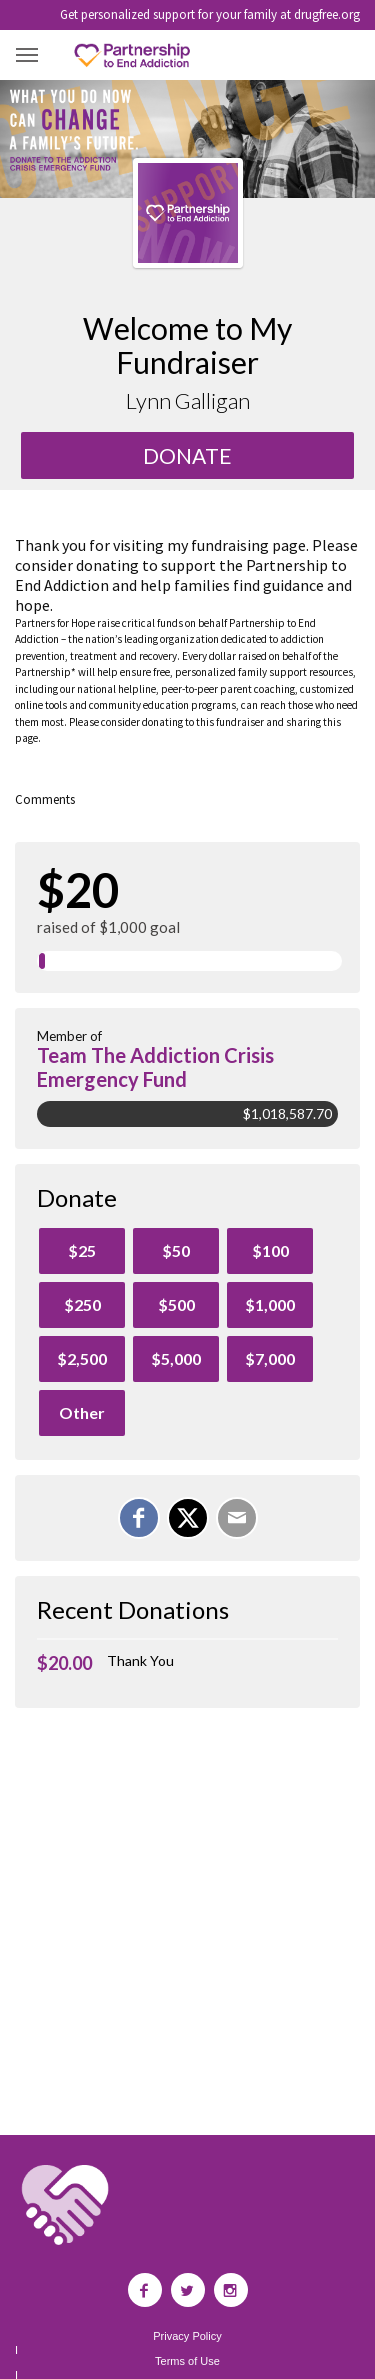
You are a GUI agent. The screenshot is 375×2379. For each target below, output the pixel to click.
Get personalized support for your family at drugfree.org (210, 14)
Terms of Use (187, 2361)
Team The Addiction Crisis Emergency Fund (155, 1067)
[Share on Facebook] (139, 1518)
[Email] (237, 1518)
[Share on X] (188, 1518)
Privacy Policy (187, 2336)
